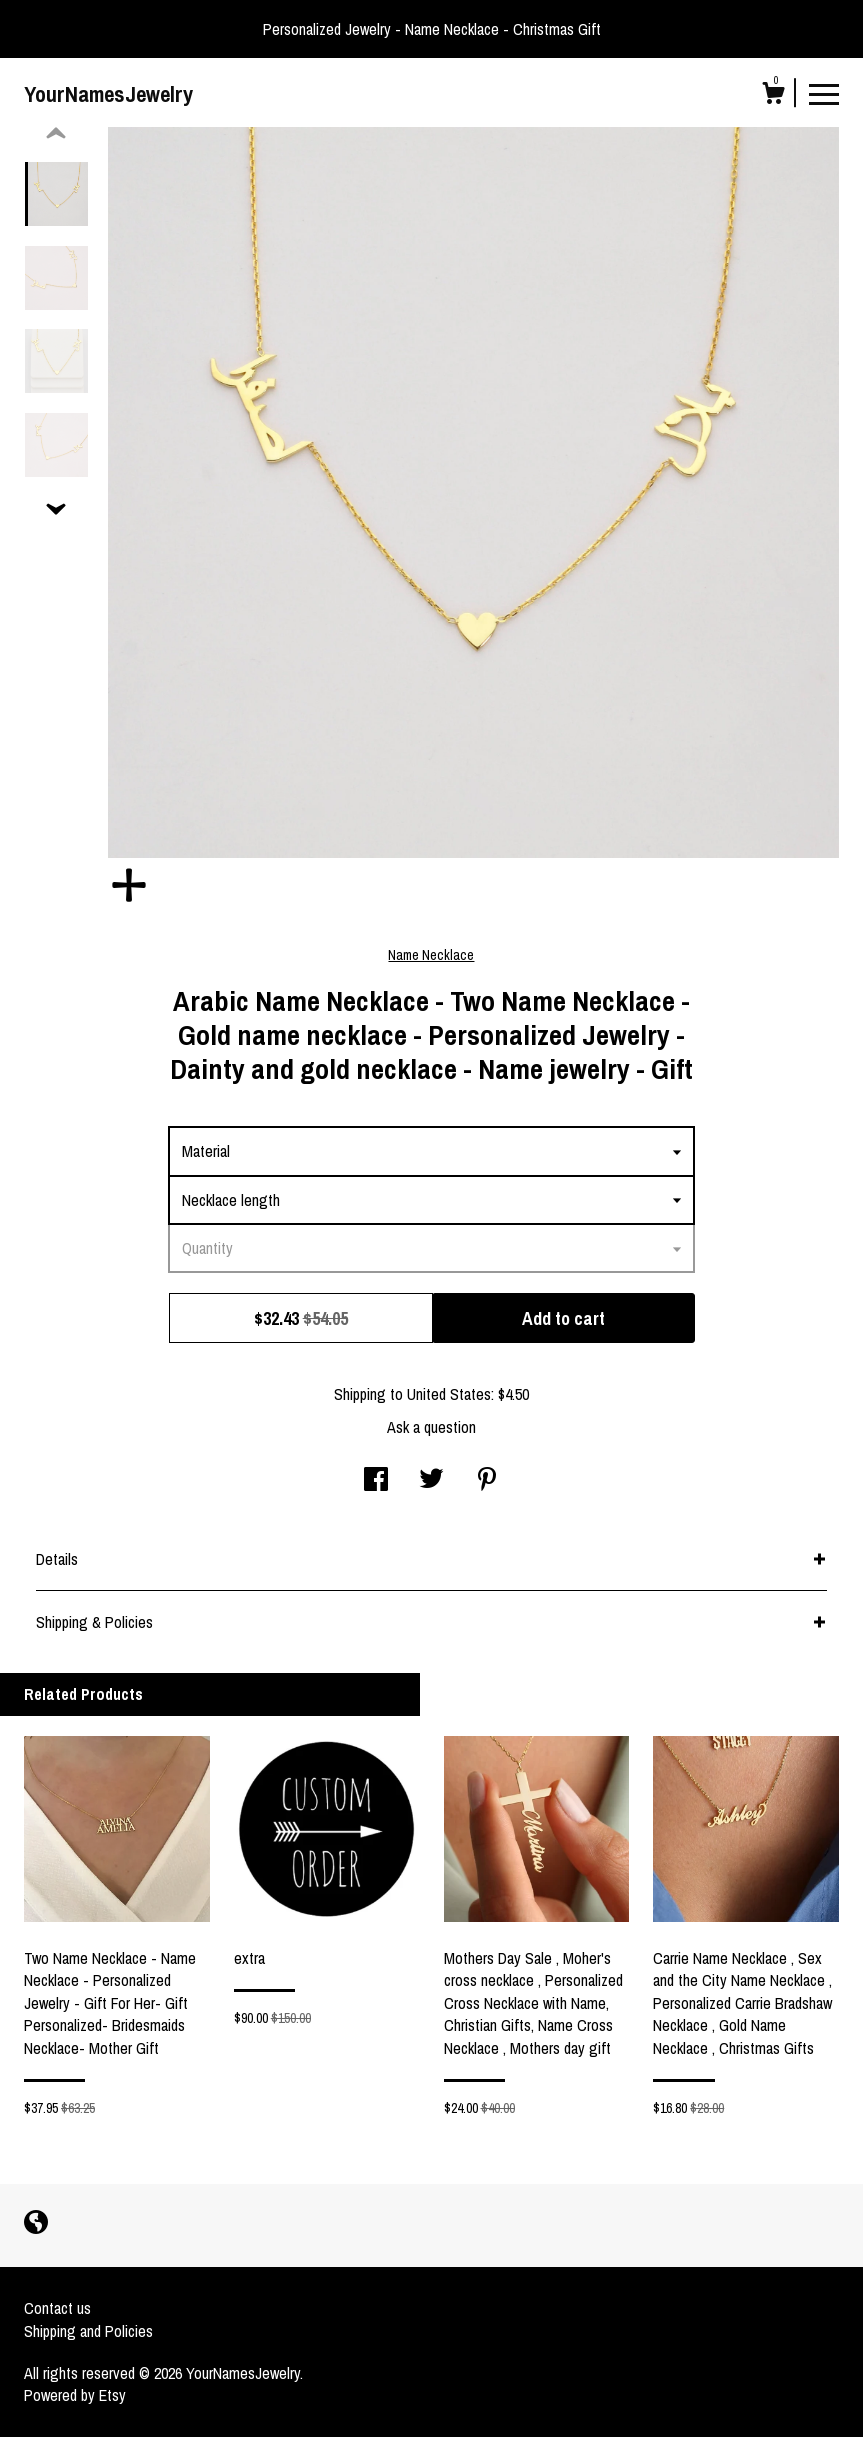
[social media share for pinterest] (487, 1481)
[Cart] (773, 96)
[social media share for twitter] (431, 1481)
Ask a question (431, 1427)
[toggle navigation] (824, 93)
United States (449, 1394)
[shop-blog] (36, 2224)
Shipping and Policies (88, 2331)
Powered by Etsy (75, 2395)
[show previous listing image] (56, 134)
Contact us (57, 2308)
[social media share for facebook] (376, 1481)
